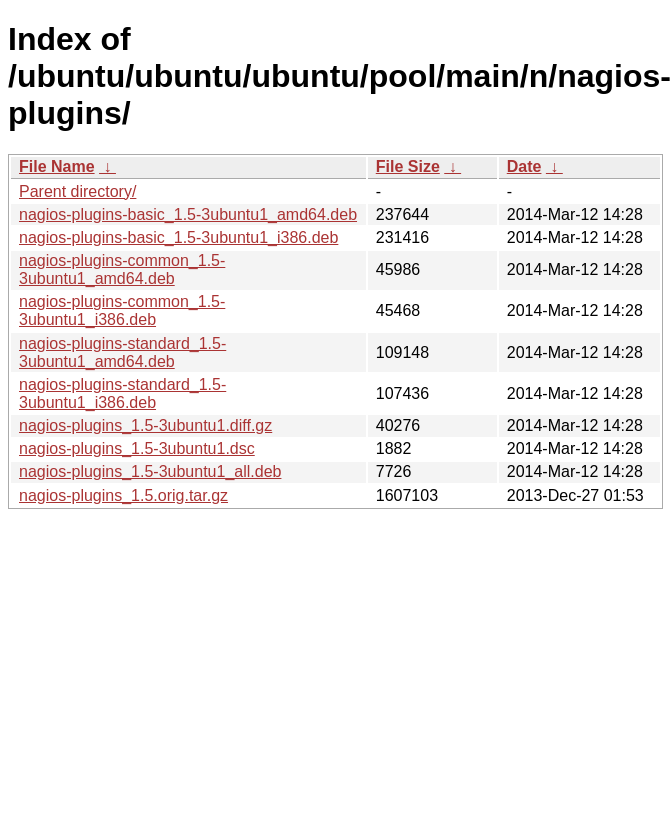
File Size (408, 166)
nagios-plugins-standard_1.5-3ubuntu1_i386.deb (122, 393)
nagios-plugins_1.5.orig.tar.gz (123, 495)
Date (524, 166)
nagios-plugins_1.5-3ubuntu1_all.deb (150, 471)
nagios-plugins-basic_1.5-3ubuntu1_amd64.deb (188, 214)
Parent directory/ (77, 191)
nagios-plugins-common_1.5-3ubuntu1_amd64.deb (122, 269)
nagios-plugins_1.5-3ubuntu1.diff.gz (145, 425)
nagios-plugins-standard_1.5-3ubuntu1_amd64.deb (122, 352)
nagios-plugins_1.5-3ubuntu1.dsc (137, 448)
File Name (57, 166)
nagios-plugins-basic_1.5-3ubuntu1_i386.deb (178, 237)
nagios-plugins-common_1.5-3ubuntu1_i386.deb (122, 310)
